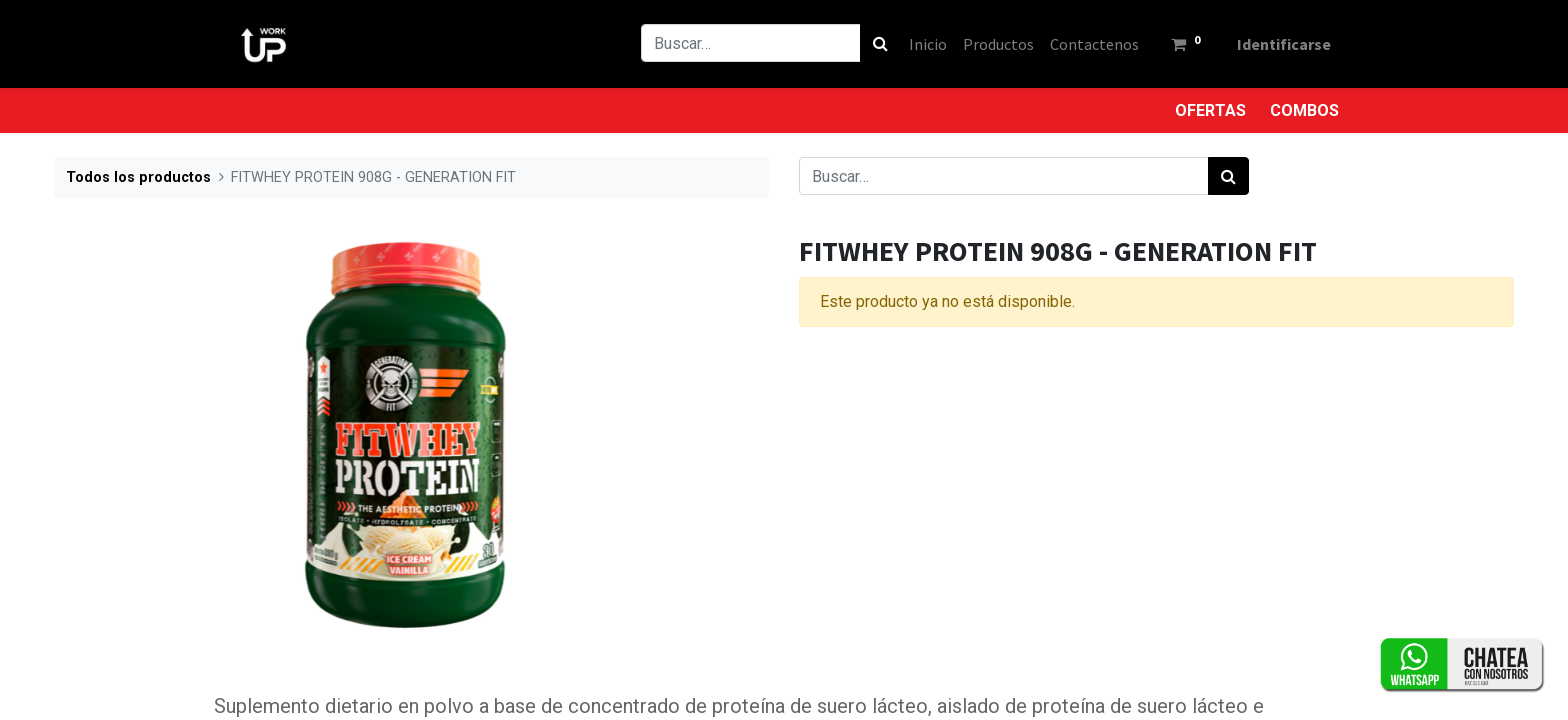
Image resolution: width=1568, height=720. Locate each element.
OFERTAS (1210, 110)
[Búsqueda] (880, 43)
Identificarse (1284, 44)
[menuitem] (928, 44)
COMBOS (1304, 110)
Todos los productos (138, 177)
